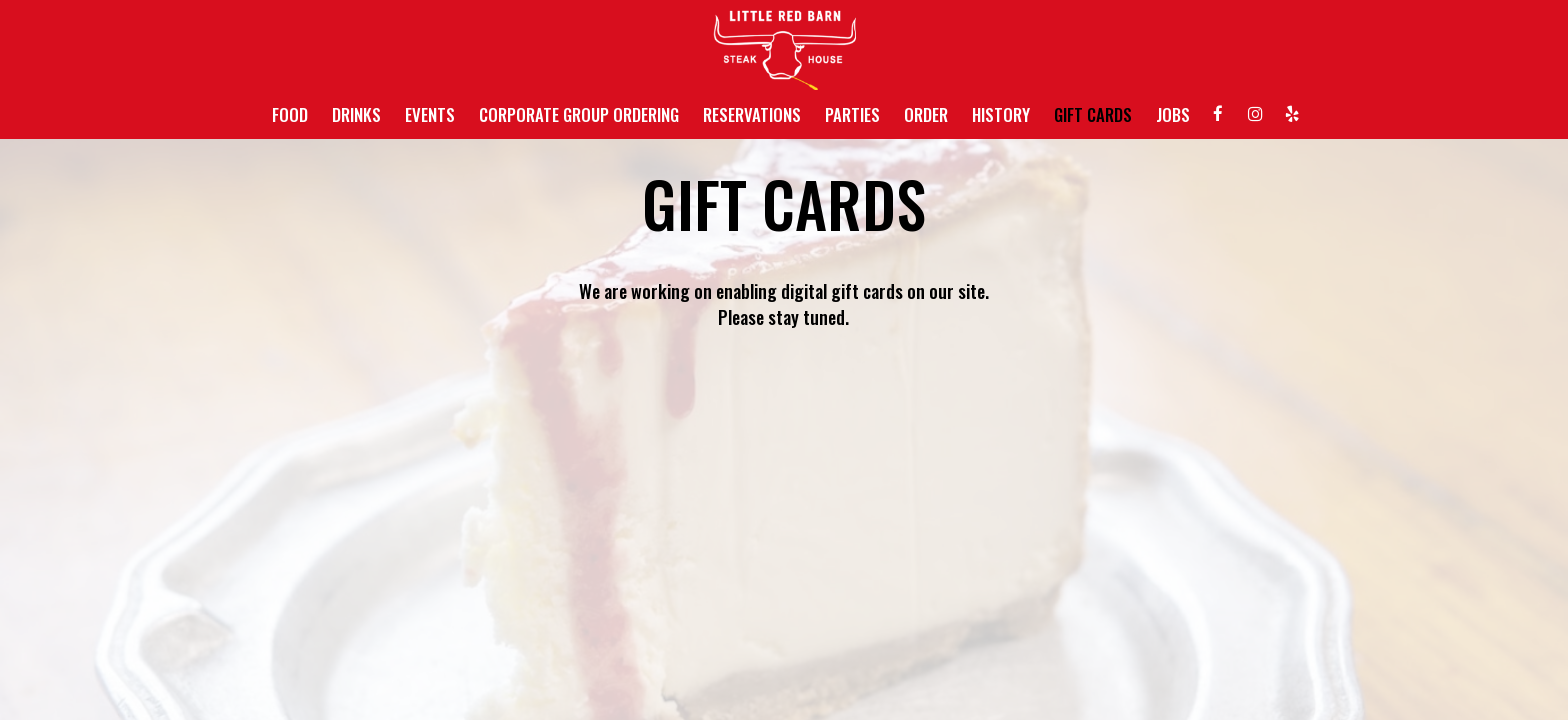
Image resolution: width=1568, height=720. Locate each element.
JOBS (1173, 115)
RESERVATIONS (752, 115)
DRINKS (356, 115)
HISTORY (1001, 115)
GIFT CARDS (1093, 115)
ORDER (926, 115)
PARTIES (852, 115)
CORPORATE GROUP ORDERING (579, 115)
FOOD (290, 115)
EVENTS (430, 115)
